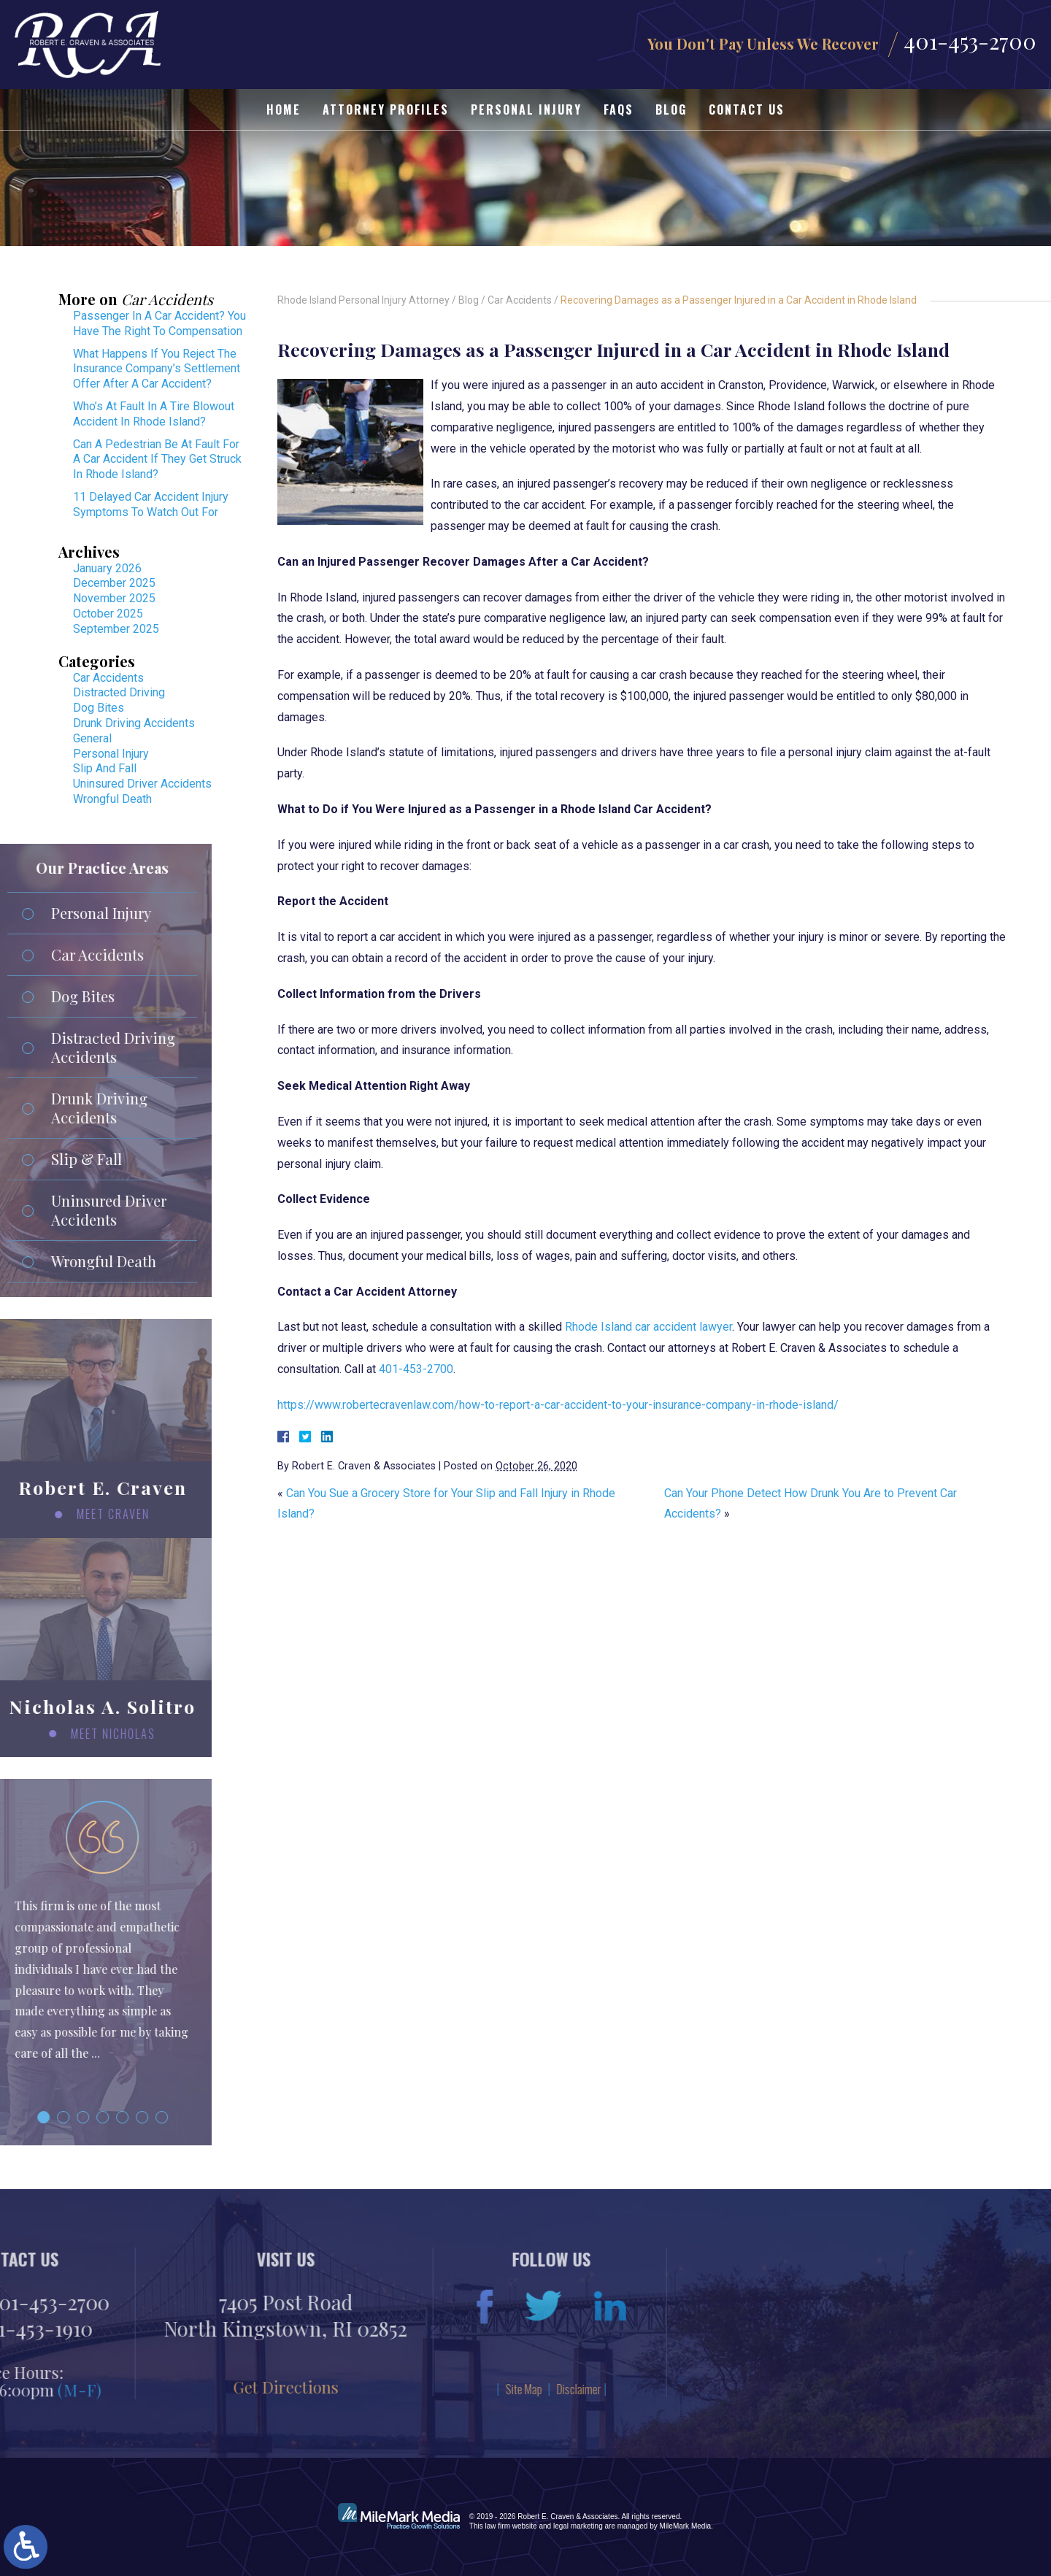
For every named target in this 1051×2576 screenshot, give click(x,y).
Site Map (184, 2389)
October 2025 (108, 613)
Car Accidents (520, 300)
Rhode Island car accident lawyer (648, 1327)
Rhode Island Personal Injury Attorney (363, 300)
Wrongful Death (112, 799)
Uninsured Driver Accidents (142, 784)
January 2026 (107, 568)
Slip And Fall (104, 768)
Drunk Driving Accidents (134, 723)
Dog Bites (98, 708)
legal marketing (578, 2526)
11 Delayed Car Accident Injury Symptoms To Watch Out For (150, 504)
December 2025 (114, 583)
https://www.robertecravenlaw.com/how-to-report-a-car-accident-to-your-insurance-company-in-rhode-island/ (558, 1405)
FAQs (619, 109)
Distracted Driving (119, 692)
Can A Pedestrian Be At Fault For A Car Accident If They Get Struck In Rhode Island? (157, 459)
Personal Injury (526, 109)
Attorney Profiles (386, 109)
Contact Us (747, 109)
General (92, 738)
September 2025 (116, 629)
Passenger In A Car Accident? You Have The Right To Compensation (159, 323)
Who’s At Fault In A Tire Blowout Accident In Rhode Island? (153, 413)
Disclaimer (239, 2389)
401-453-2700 (970, 41)
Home (283, 109)
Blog (671, 109)
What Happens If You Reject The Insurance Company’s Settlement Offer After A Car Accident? (156, 369)
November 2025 (114, 598)
